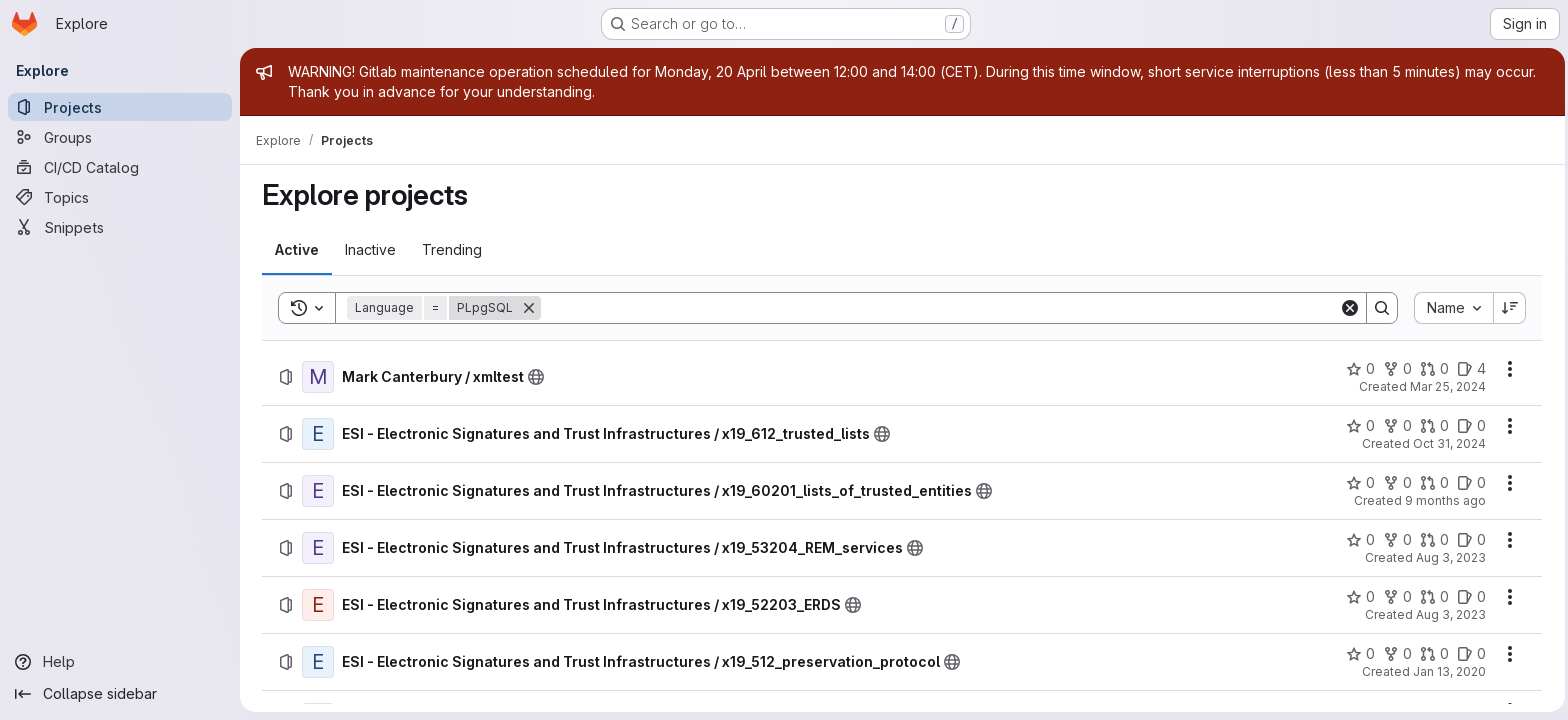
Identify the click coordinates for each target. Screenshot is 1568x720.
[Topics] (120, 197)
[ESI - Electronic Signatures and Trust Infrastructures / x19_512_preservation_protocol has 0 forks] (1395, 654)
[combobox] (1451, 308)
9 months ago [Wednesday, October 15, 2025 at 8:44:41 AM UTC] (1443, 500)
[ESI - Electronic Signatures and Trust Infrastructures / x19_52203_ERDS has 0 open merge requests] (1432, 597)
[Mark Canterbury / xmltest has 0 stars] (1358, 369)
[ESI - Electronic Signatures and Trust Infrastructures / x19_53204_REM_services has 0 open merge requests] (1432, 540)
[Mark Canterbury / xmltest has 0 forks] (1395, 369)
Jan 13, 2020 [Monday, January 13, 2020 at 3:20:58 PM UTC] (1447, 671)
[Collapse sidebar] (120, 694)
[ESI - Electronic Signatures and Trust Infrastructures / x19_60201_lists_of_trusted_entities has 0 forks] (1395, 483)
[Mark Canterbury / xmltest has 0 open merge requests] (1432, 369)
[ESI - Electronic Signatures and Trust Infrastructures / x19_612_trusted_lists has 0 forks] (1395, 426)
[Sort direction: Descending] (1508, 308)
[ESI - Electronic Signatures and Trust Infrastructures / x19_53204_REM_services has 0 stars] (1358, 540)
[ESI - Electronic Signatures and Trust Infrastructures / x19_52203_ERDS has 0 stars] (1358, 597)
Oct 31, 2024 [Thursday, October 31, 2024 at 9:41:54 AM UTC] (1447, 443)
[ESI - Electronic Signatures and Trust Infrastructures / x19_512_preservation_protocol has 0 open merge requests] (1432, 654)
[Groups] (120, 137)
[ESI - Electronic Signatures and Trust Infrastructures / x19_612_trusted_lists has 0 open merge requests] (1432, 426)
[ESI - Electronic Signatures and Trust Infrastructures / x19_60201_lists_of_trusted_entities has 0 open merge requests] (1432, 483)
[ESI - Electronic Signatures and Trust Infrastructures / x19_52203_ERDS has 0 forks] (1395, 597)
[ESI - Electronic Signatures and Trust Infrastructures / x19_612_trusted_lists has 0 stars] (1358, 426)
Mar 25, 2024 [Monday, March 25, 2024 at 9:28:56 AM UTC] (1446, 386)
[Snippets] (120, 227)
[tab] (295, 250)
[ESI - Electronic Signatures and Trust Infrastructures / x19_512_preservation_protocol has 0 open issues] (1469, 654)
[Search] (938, 308)
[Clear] (1348, 308)
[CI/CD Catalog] (120, 167)
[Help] (120, 662)
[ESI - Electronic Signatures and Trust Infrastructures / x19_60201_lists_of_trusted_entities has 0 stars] (1358, 483)
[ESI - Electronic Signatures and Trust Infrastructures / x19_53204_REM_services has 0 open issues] (1469, 540)
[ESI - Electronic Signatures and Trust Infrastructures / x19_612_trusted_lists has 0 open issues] (1469, 426)
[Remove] (527, 308)
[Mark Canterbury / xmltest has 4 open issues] (1469, 369)
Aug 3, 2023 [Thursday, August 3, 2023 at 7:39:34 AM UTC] (1449, 557)
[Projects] (120, 107)
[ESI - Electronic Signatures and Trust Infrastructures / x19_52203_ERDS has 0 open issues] (1469, 597)
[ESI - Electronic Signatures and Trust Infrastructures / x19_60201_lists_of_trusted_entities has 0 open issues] (1469, 483)
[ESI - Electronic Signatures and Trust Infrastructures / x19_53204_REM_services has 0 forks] (1395, 540)
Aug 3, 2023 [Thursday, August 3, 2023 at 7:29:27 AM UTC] (1449, 614)
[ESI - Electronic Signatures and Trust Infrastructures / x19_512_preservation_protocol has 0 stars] (1358, 654)
